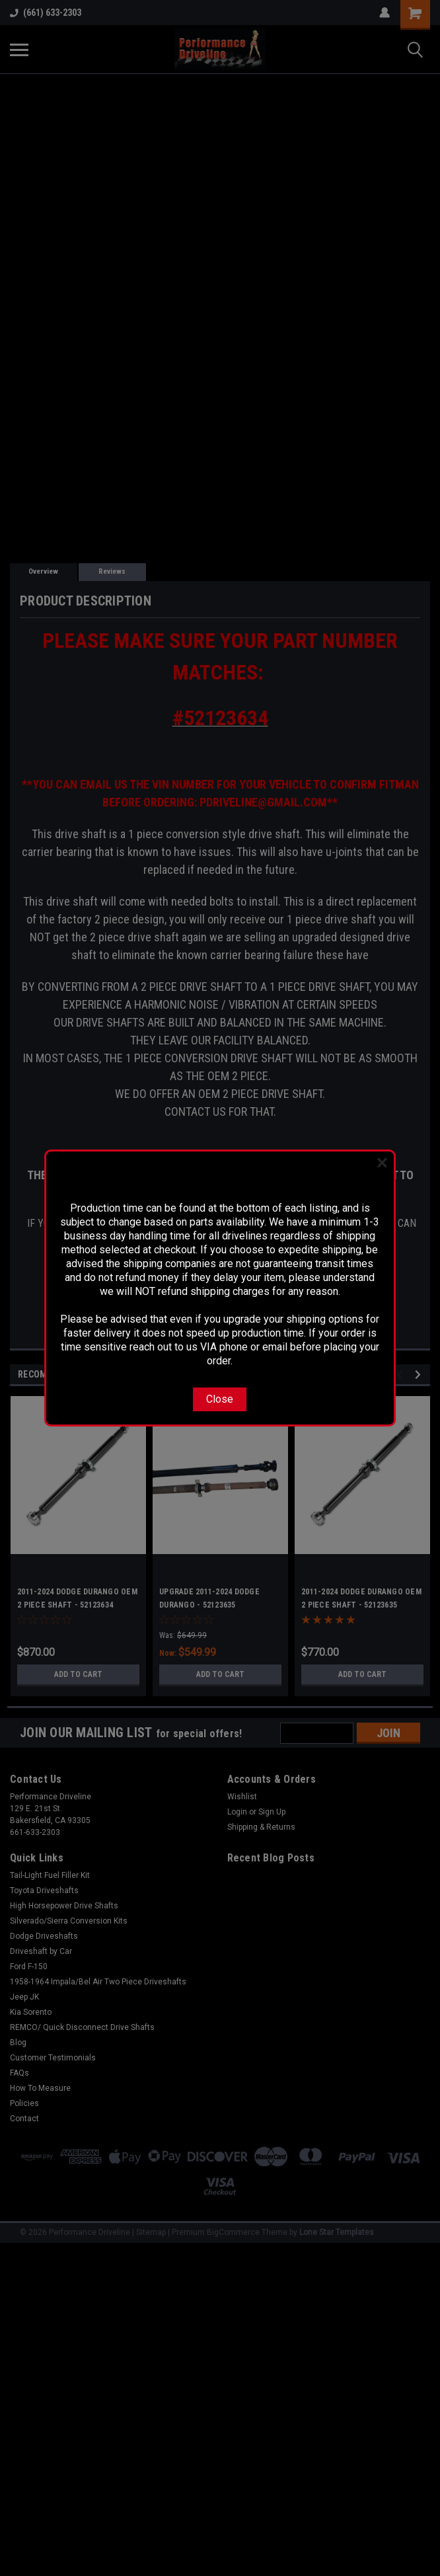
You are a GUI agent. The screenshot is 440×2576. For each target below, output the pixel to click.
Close (219, 1399)
